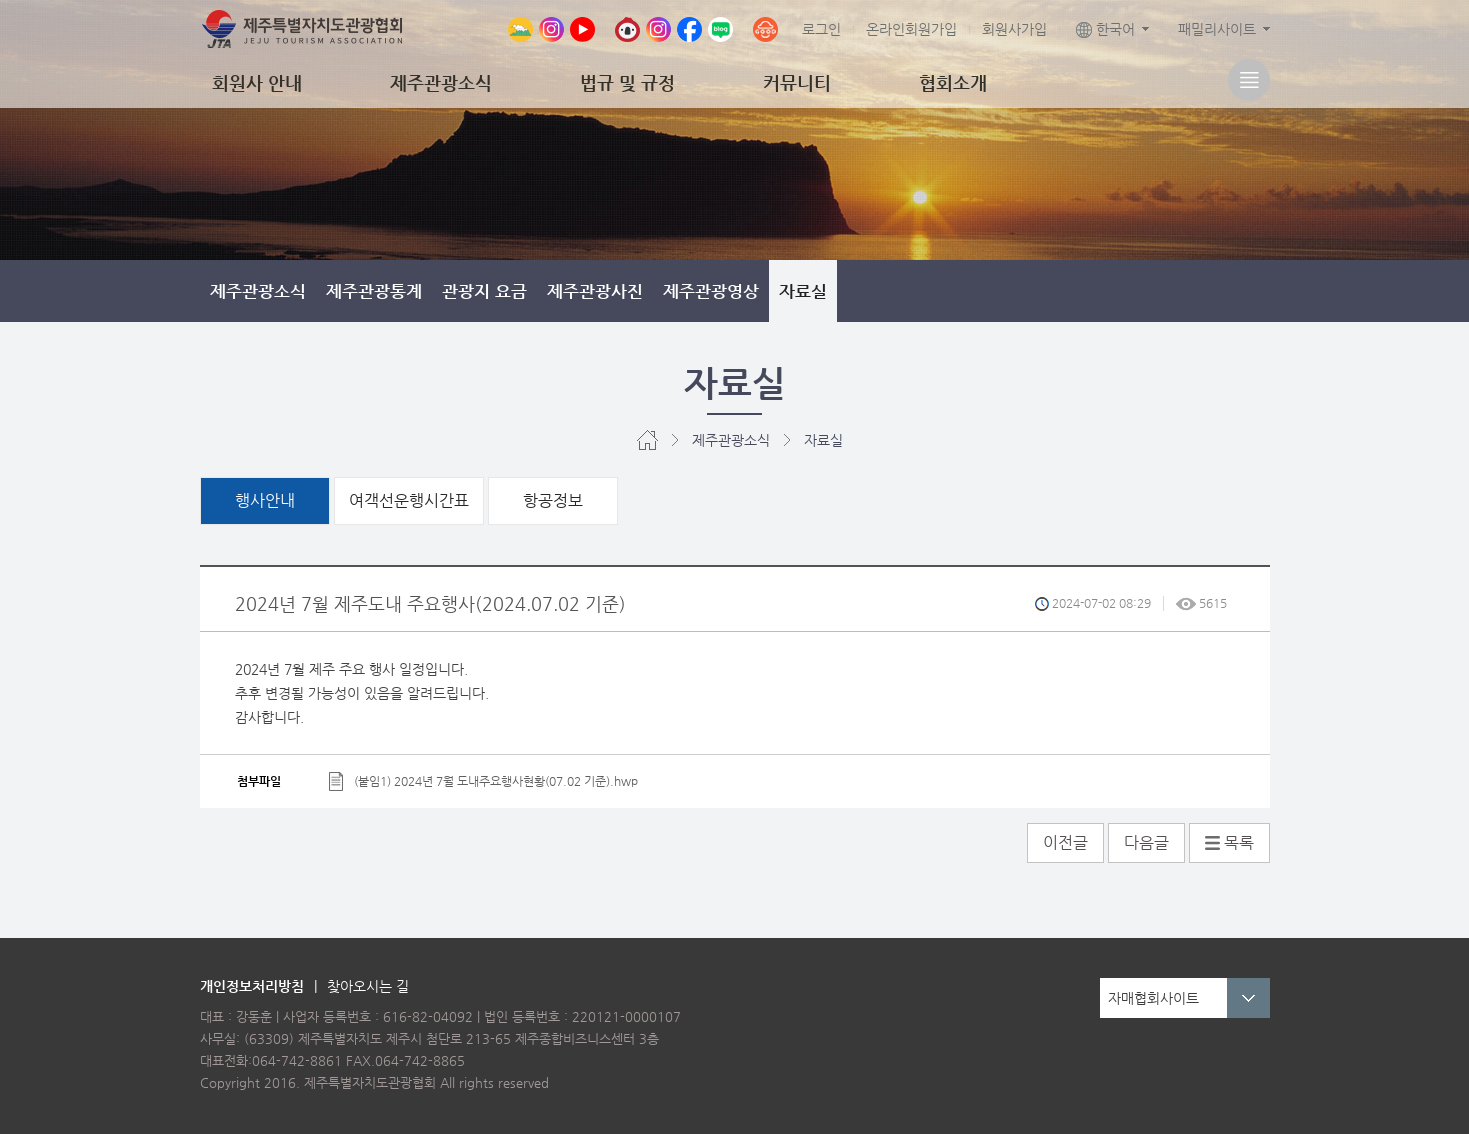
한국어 (1105, 29)
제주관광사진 (595, 291)
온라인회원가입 (911, 29)
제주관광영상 (711, 291)
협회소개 (953, 82)
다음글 (1146, 842)
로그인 (821, 29)
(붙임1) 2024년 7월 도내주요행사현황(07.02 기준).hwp (496, 780)
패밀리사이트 (1217, 29)
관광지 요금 (484, 291)
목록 (1229, 842)
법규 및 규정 (627, 82)
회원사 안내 (257, 82)
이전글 (1065, 842)
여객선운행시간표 (409, 500)
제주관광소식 (441, 82)
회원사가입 (1014, 29)
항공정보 (553, 500)
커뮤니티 (797, 82)
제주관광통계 (374, 291)
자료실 (803, 291)
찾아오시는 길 (368, 986)
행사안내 (265, 500)
